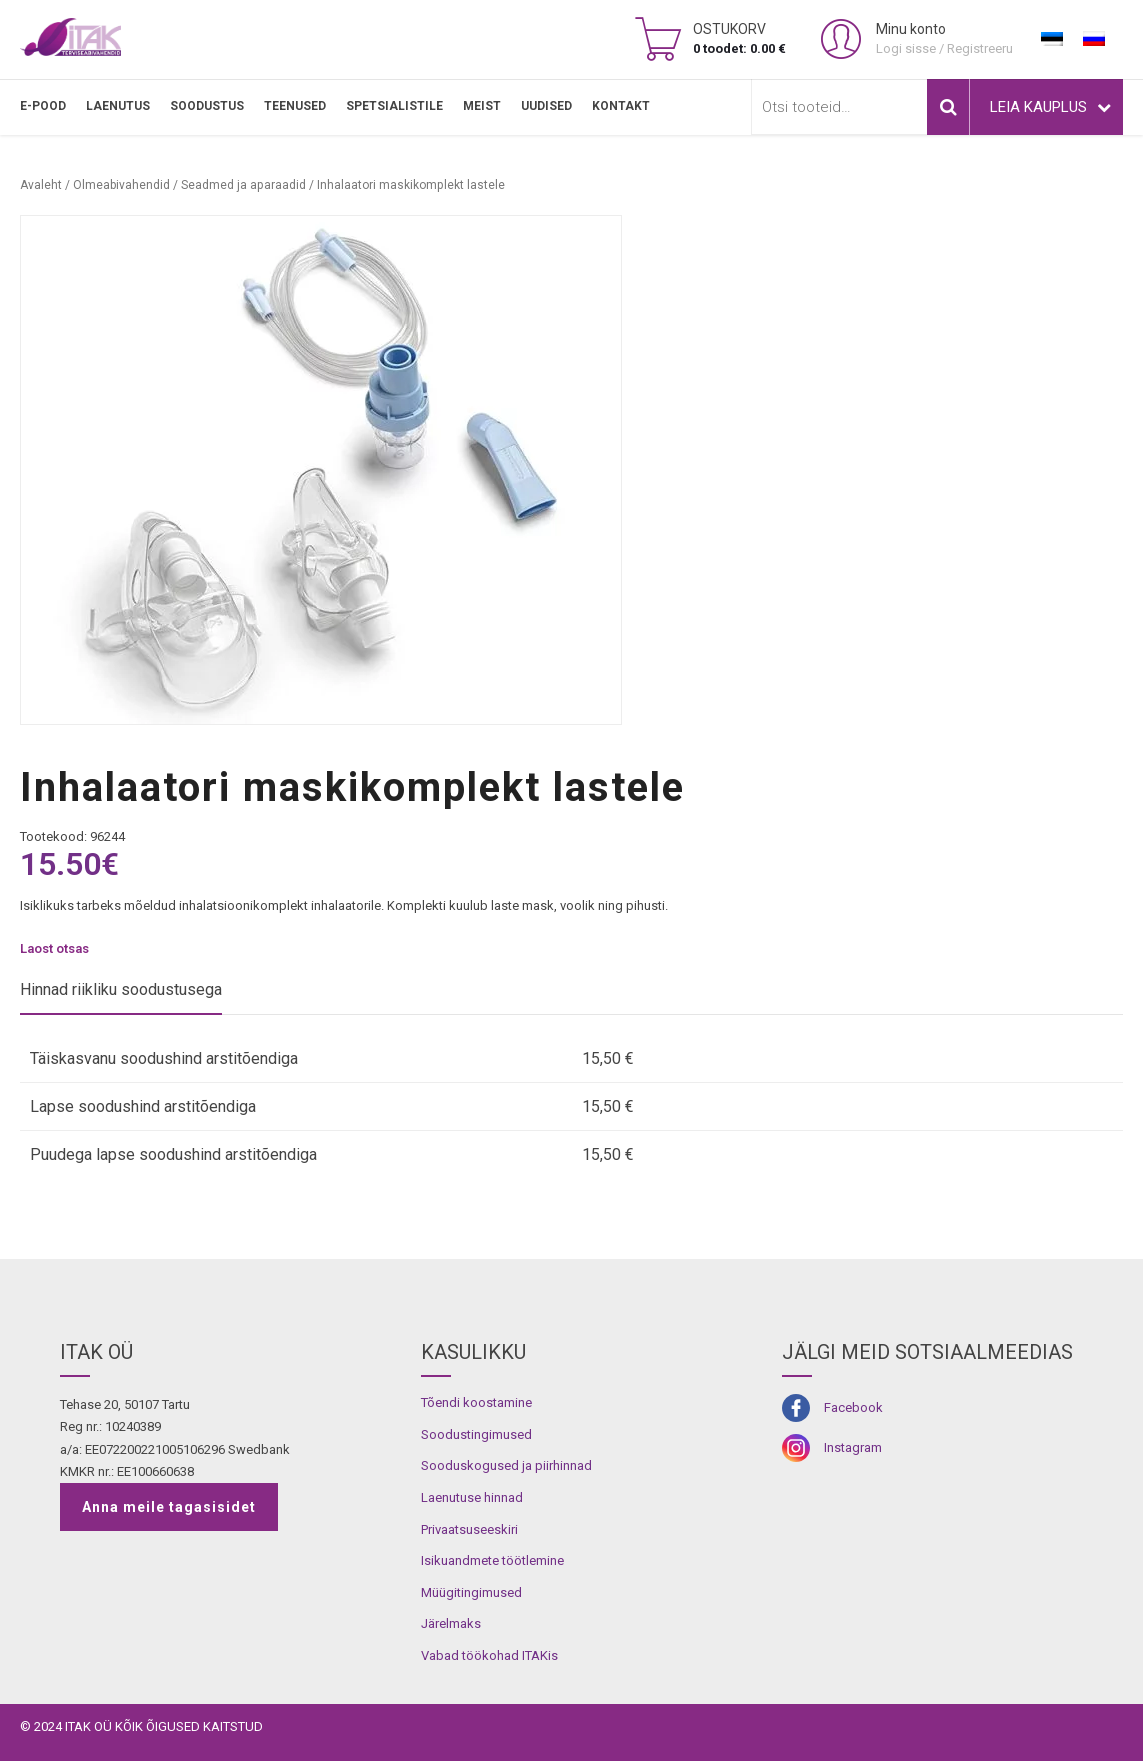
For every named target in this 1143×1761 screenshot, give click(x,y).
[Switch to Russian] (1094, 39)
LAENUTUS (118, 106)
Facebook (853, 1407)
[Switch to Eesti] (1052, 39)
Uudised (546, 106)
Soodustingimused (476, 1434)
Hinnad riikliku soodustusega (121, 989)
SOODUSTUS (207, 106)
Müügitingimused (471, 1592)
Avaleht (41, 185)
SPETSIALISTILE (394, 106)
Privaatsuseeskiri (469, 1529)
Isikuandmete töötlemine (492, 1560)
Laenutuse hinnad (472, 1497)
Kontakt (621, 106)
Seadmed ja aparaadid (243, 185)
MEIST (482, 106)
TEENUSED (295, 106)
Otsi (948, 107)
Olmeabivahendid (121, 185)
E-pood (43, 106)
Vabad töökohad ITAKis (489, 1655)
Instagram (853, 1447)
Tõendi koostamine (476, 1402)
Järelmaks (451, 1623)
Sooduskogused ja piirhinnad (506, 1465)
